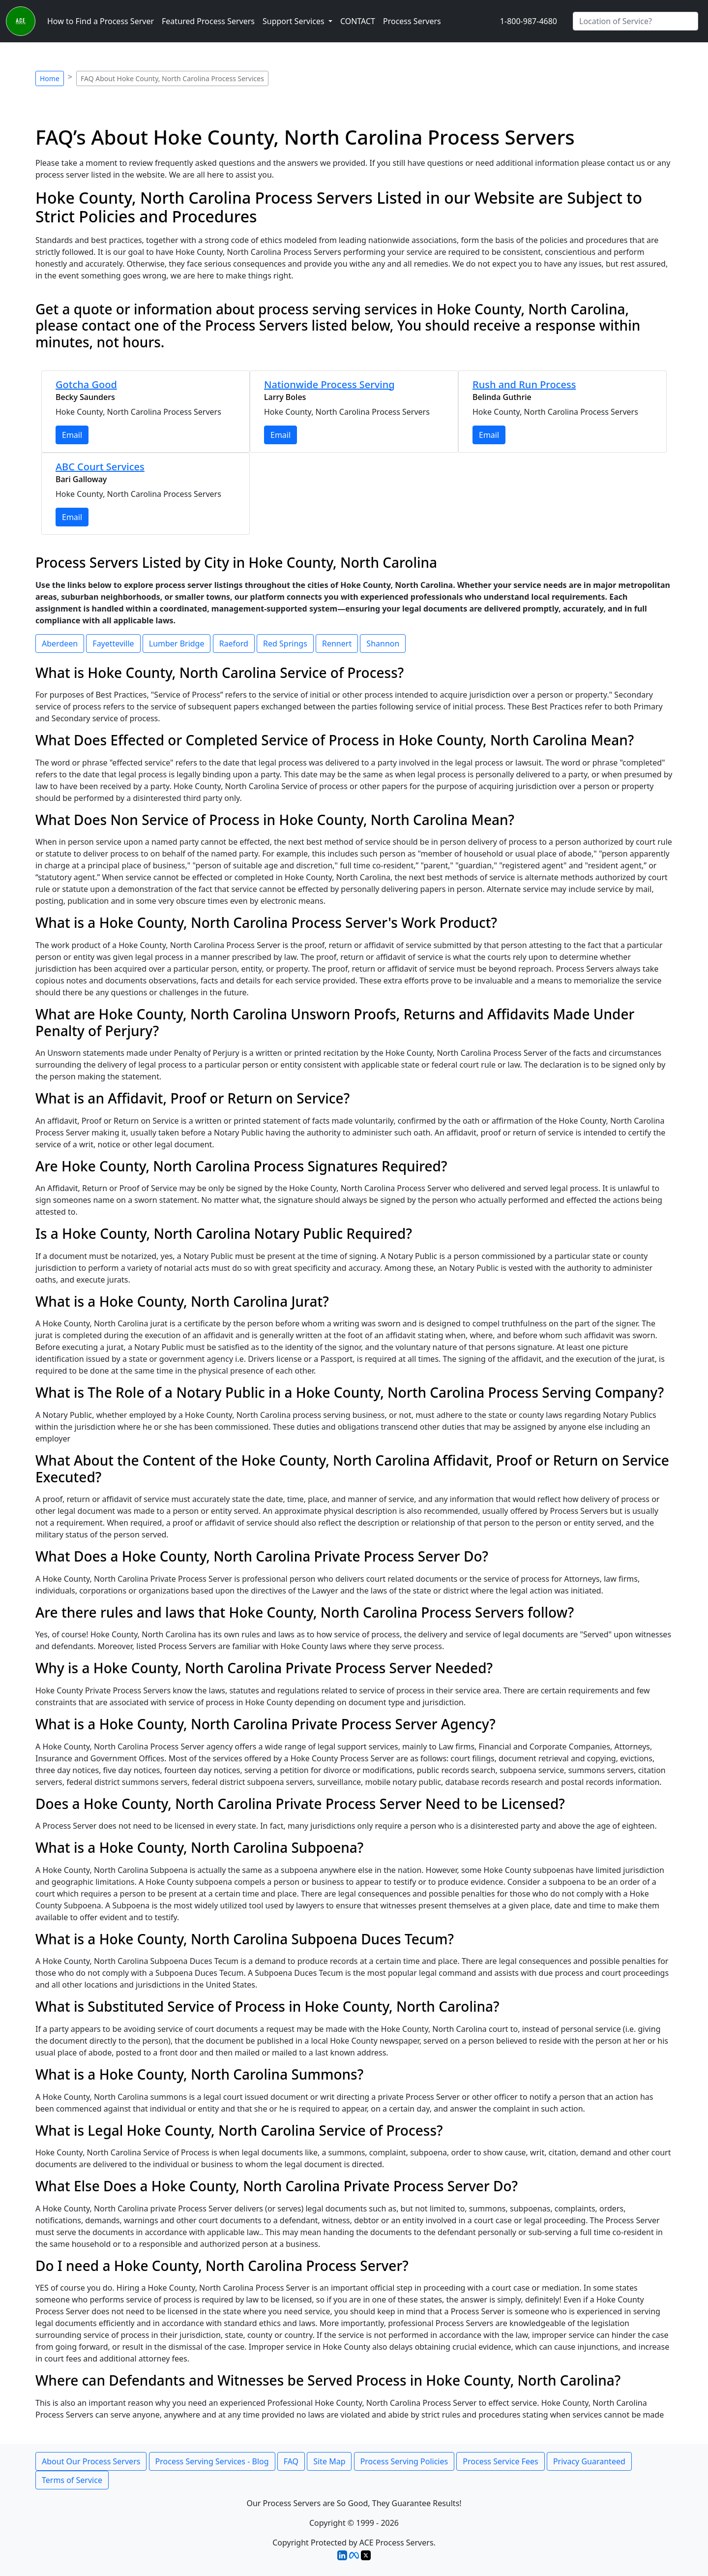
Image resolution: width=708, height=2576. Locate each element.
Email (72, 434)
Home (49, 78)
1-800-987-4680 (528, 21)
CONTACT (357, 21)
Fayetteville (113, 643)
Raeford (233, 643)
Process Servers (412, 21)
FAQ (291, 2461)
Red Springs (285, 643)
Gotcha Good (86, 384)
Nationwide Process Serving (329, 384)
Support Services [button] (294, 21)
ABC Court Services (100, 466)
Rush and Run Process (524, 384)
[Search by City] (635, 21)
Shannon (382, 643)
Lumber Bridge (177, 643)
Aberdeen (60, 643)
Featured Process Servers (208, 21)
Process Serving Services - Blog (212, 2461)
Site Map (329, 2461)
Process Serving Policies (404, 2461)
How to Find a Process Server (100, 21)
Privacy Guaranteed (589, 2461)
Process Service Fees (500, 2461)
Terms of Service (72, 2480)
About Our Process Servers (91, 2461)
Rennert (337, 643)
